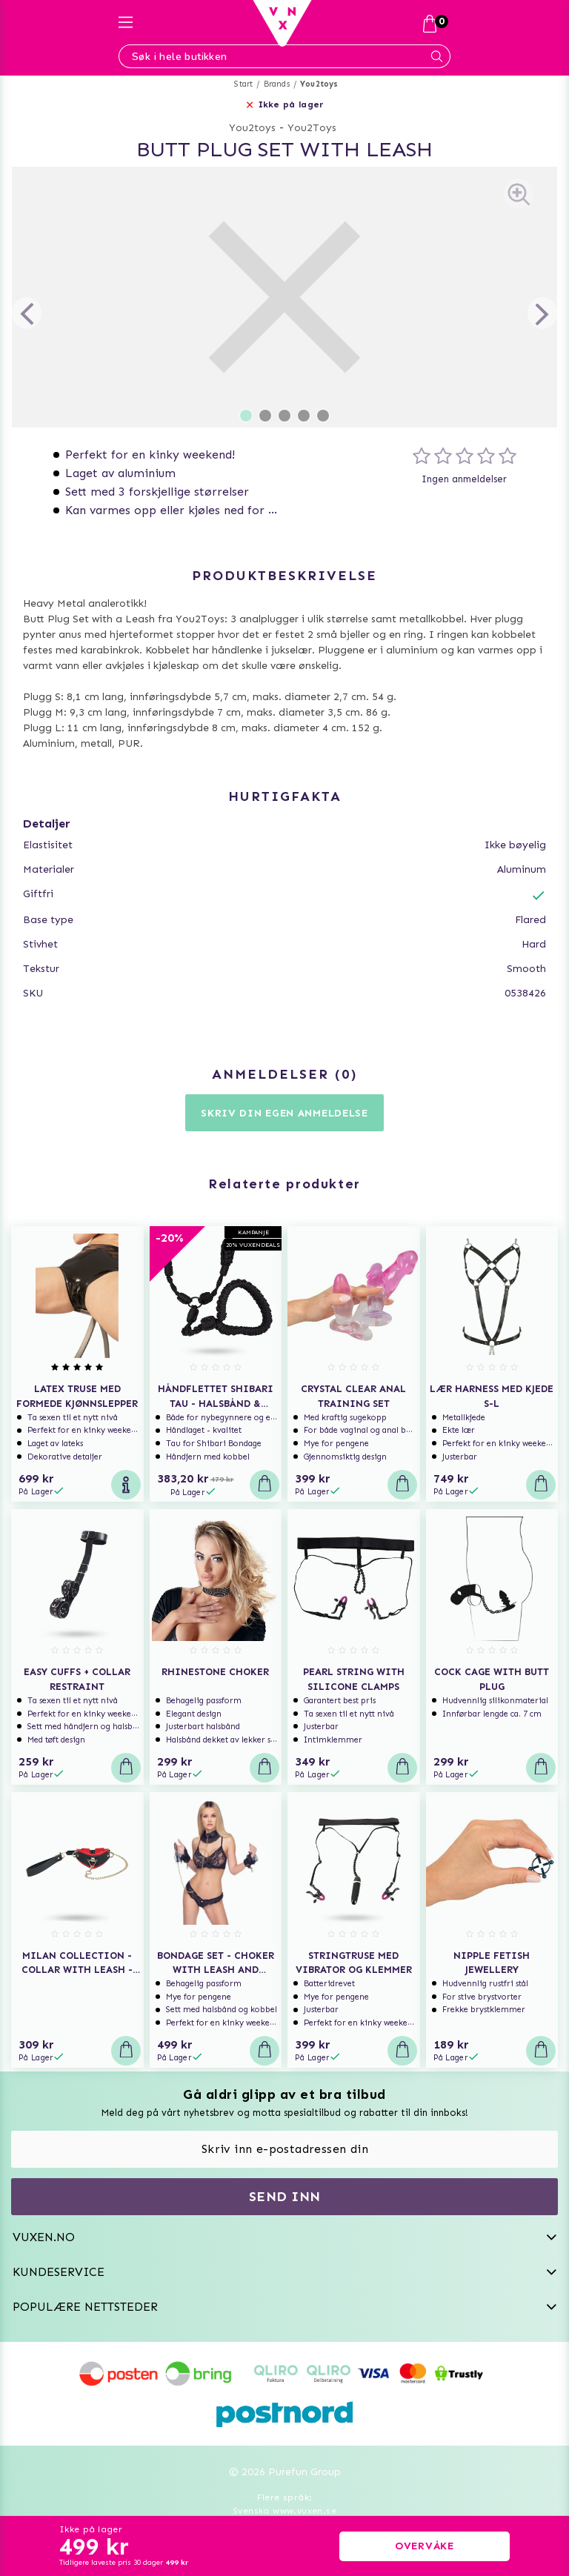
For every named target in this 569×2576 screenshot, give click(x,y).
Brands (277, 84)
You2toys (319, 84)
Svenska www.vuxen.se (284, 2511)
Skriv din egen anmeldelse (284, 1113)
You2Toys (311, 128)
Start (243, 84)
